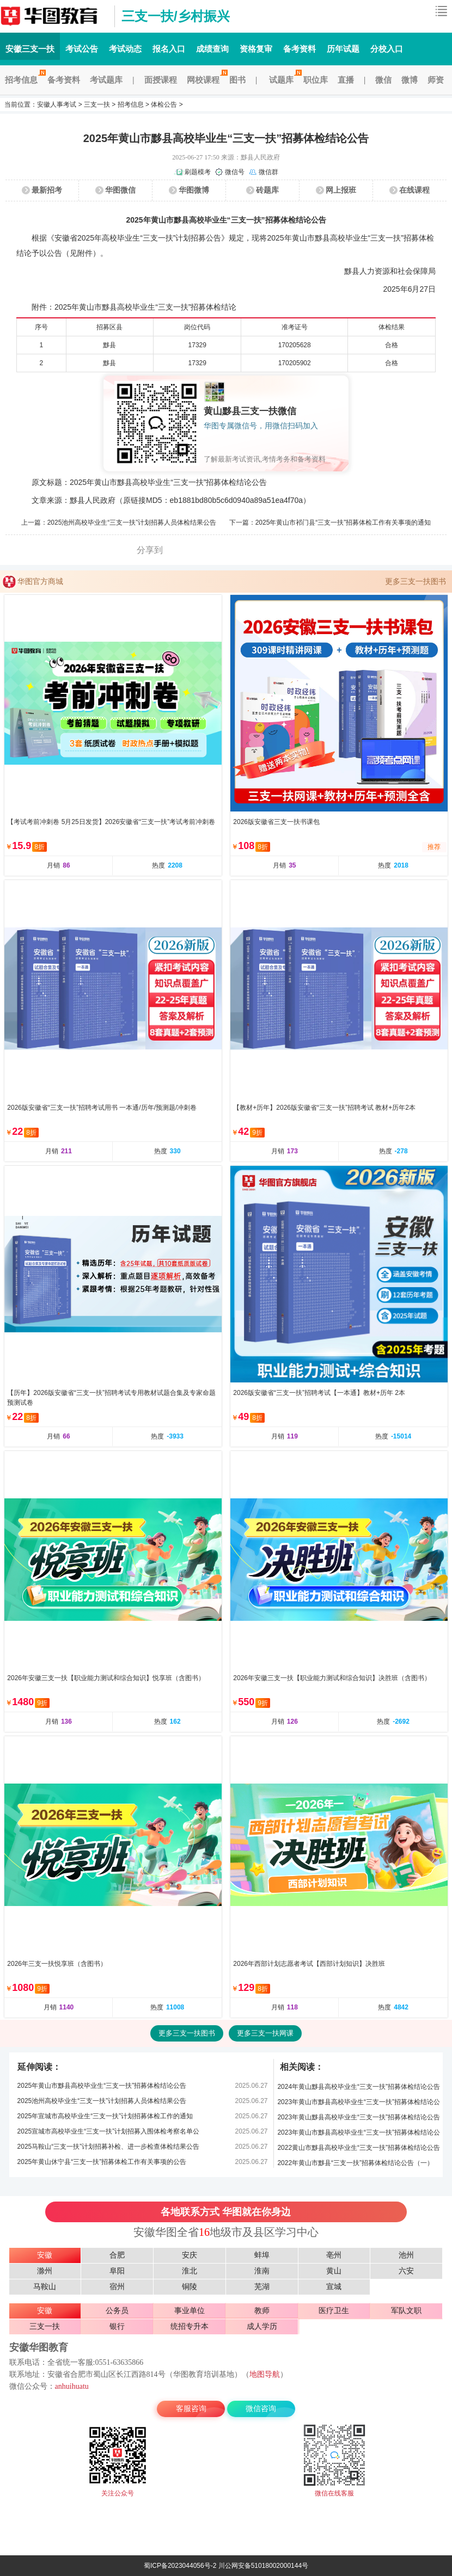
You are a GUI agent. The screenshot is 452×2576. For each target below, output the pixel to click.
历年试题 (343, 48)
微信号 (235, 172)
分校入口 (386, 48)
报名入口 (168, 48)
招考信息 (23, 79)
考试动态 (125, 48)
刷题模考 (198, 172)
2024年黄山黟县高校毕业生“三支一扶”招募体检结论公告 (358, 2087)
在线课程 (414, 190)
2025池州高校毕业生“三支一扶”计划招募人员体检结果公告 (132, 522)
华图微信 (120, 190)
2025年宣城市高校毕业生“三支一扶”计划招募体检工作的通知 (105, 2116)
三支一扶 (97, 104)
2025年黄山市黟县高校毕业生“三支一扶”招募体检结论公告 (102, 2085)
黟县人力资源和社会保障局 (390, 271)
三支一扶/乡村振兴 (175, 16)
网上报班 (341, 190)
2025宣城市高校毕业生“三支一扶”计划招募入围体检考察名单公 (108, 2131)
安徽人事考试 (56, 104)
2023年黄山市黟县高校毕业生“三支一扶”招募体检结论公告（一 (358, 2134)
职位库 (315, 79)
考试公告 (81, 48)
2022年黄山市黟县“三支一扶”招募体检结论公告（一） (355, 2163)
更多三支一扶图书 (415, 581)
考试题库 (106, 79)
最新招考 (47, 190)
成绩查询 (212, 48)
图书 (237, 79)
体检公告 (164, 104)
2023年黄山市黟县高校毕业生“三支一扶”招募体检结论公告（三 (358, 2104)
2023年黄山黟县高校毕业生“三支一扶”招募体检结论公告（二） (358, 2119)
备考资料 (299, 48)
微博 (409, 79)
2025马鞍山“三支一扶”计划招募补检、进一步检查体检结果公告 (108, 2146)
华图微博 (194, 190)
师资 (435, 79)
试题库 (283, 79)
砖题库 (267, 190)
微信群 (268, 172)
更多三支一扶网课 (265, 2033)
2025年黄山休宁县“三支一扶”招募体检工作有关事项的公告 (102, 2162)
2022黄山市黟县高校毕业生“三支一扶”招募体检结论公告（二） (358, 2149)
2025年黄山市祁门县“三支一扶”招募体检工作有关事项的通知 (343, 522)
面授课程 (160, 79)
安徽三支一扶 (54, 16)
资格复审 (256, 48)
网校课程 (205, 79)
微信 (383, 79)
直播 (346, 79)
